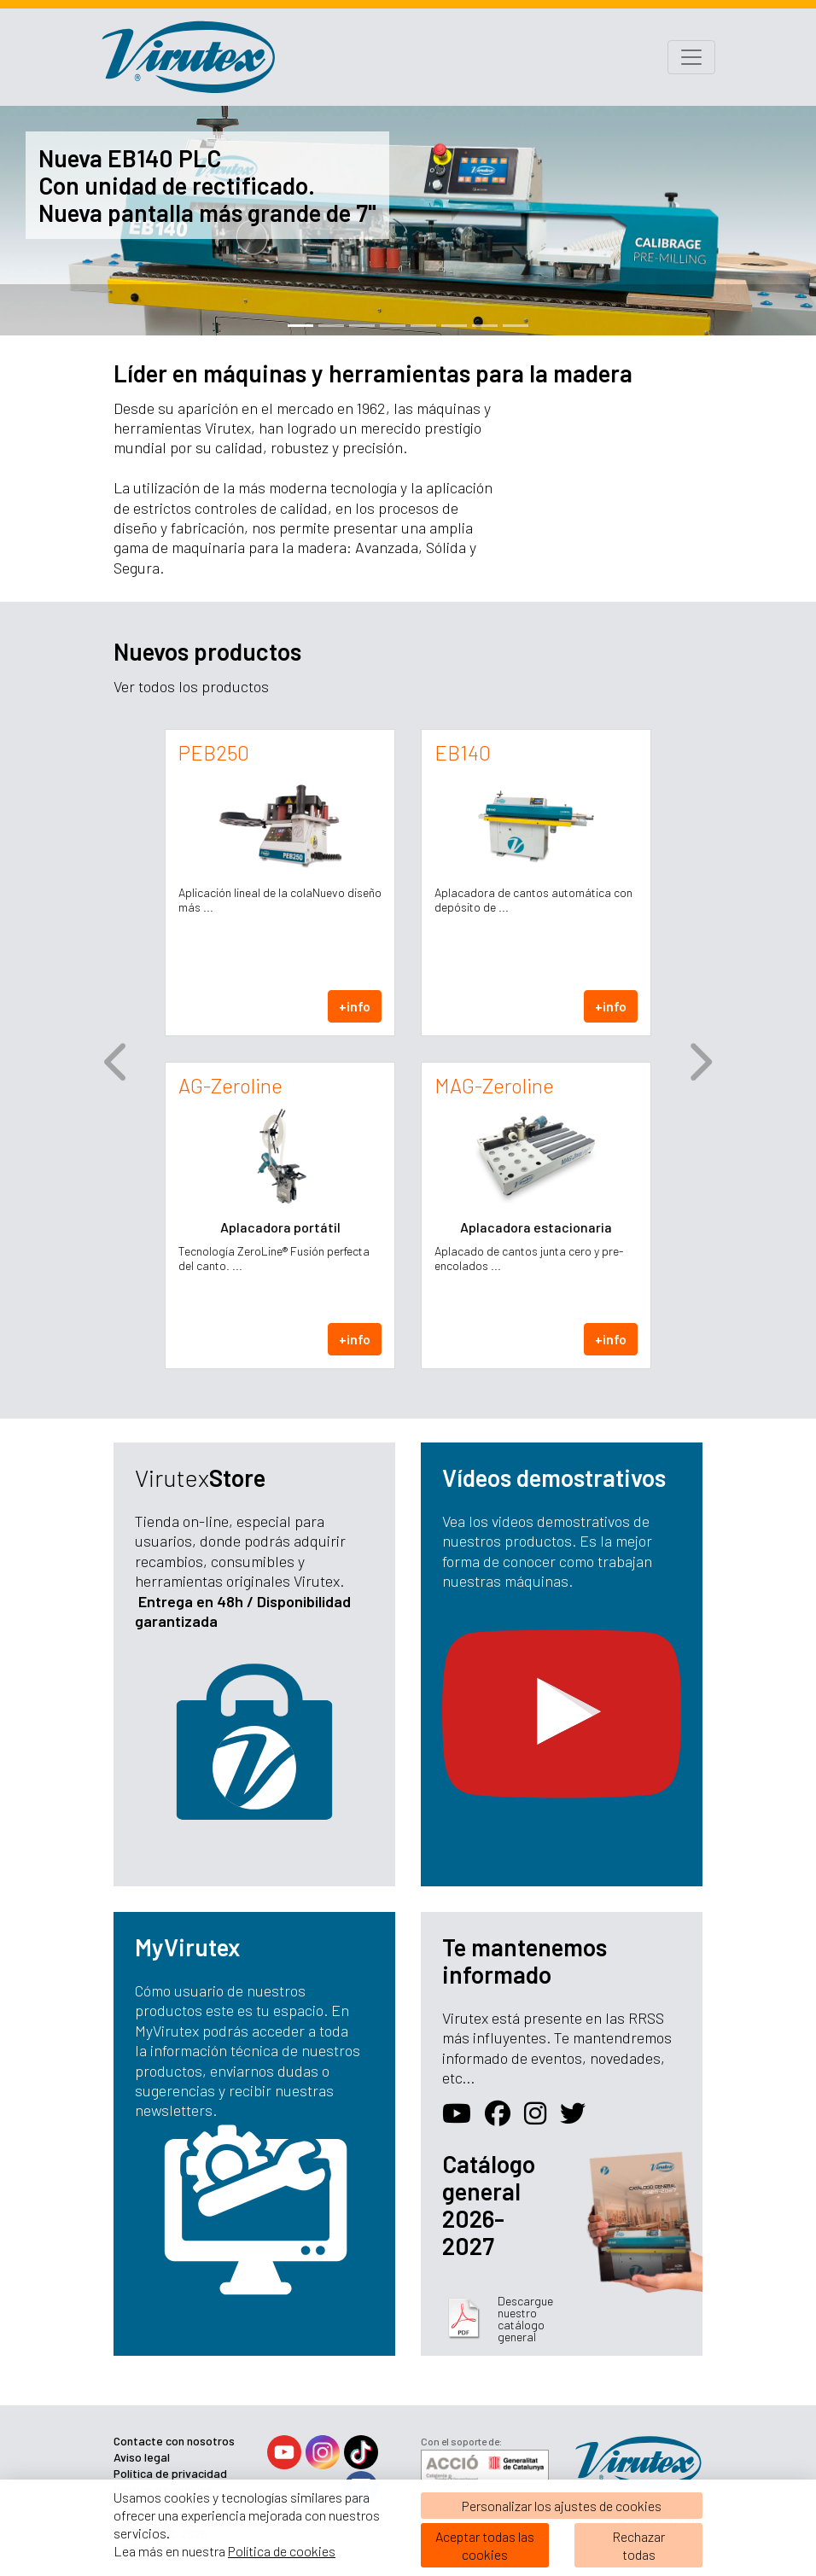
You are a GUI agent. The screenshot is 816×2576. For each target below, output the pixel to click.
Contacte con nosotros (174, 2440)
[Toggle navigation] (691, 57)
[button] (117, 1062)
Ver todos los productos (191, 686)
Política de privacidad (170, 2473)
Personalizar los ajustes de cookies (562, 2505)
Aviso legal (142, 2457)
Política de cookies (281, 2551)
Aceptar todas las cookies (484, 2545)
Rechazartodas (638, 2545)
